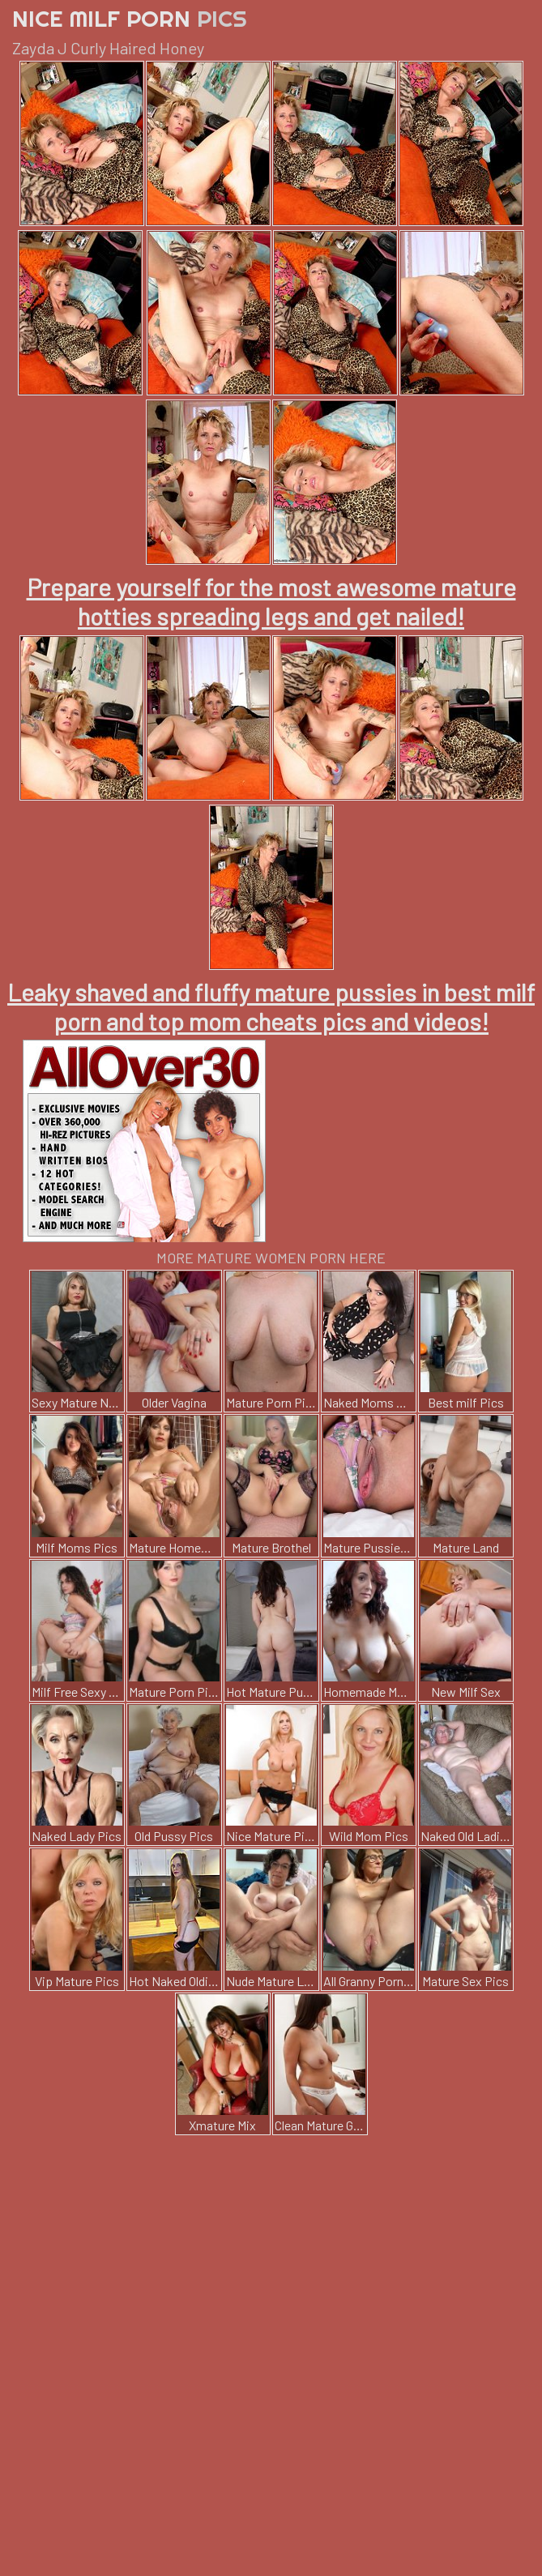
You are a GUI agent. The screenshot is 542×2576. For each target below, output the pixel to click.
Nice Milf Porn (129, 18)
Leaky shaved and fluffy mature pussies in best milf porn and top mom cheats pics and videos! (271, 1006)
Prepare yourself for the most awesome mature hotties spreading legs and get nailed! (271, 601)
